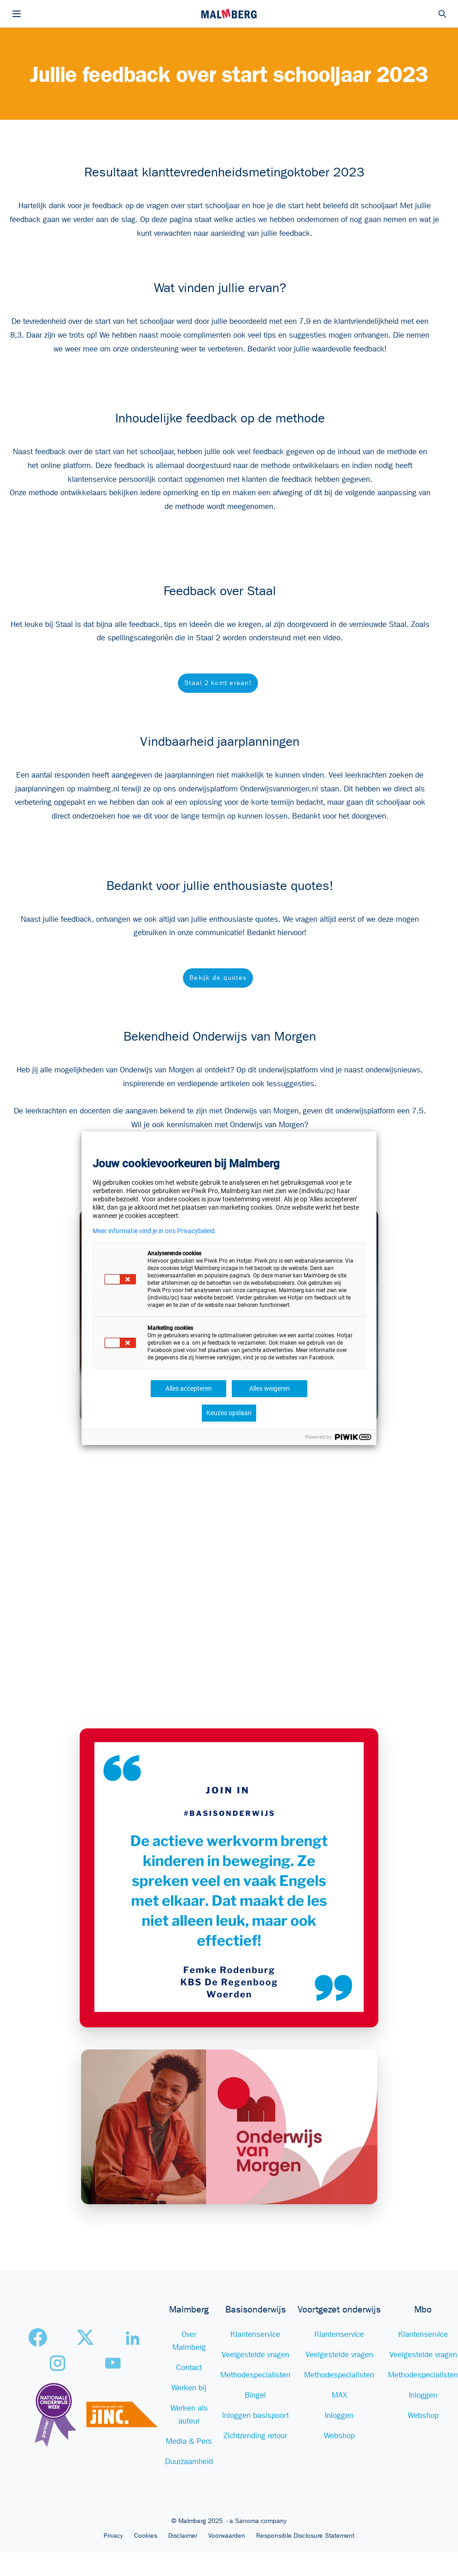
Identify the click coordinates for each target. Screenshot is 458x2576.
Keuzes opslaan (229, 1413)
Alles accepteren (188, 1388)
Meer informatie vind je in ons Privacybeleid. (155, 1231)
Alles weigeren (269, 1388)
